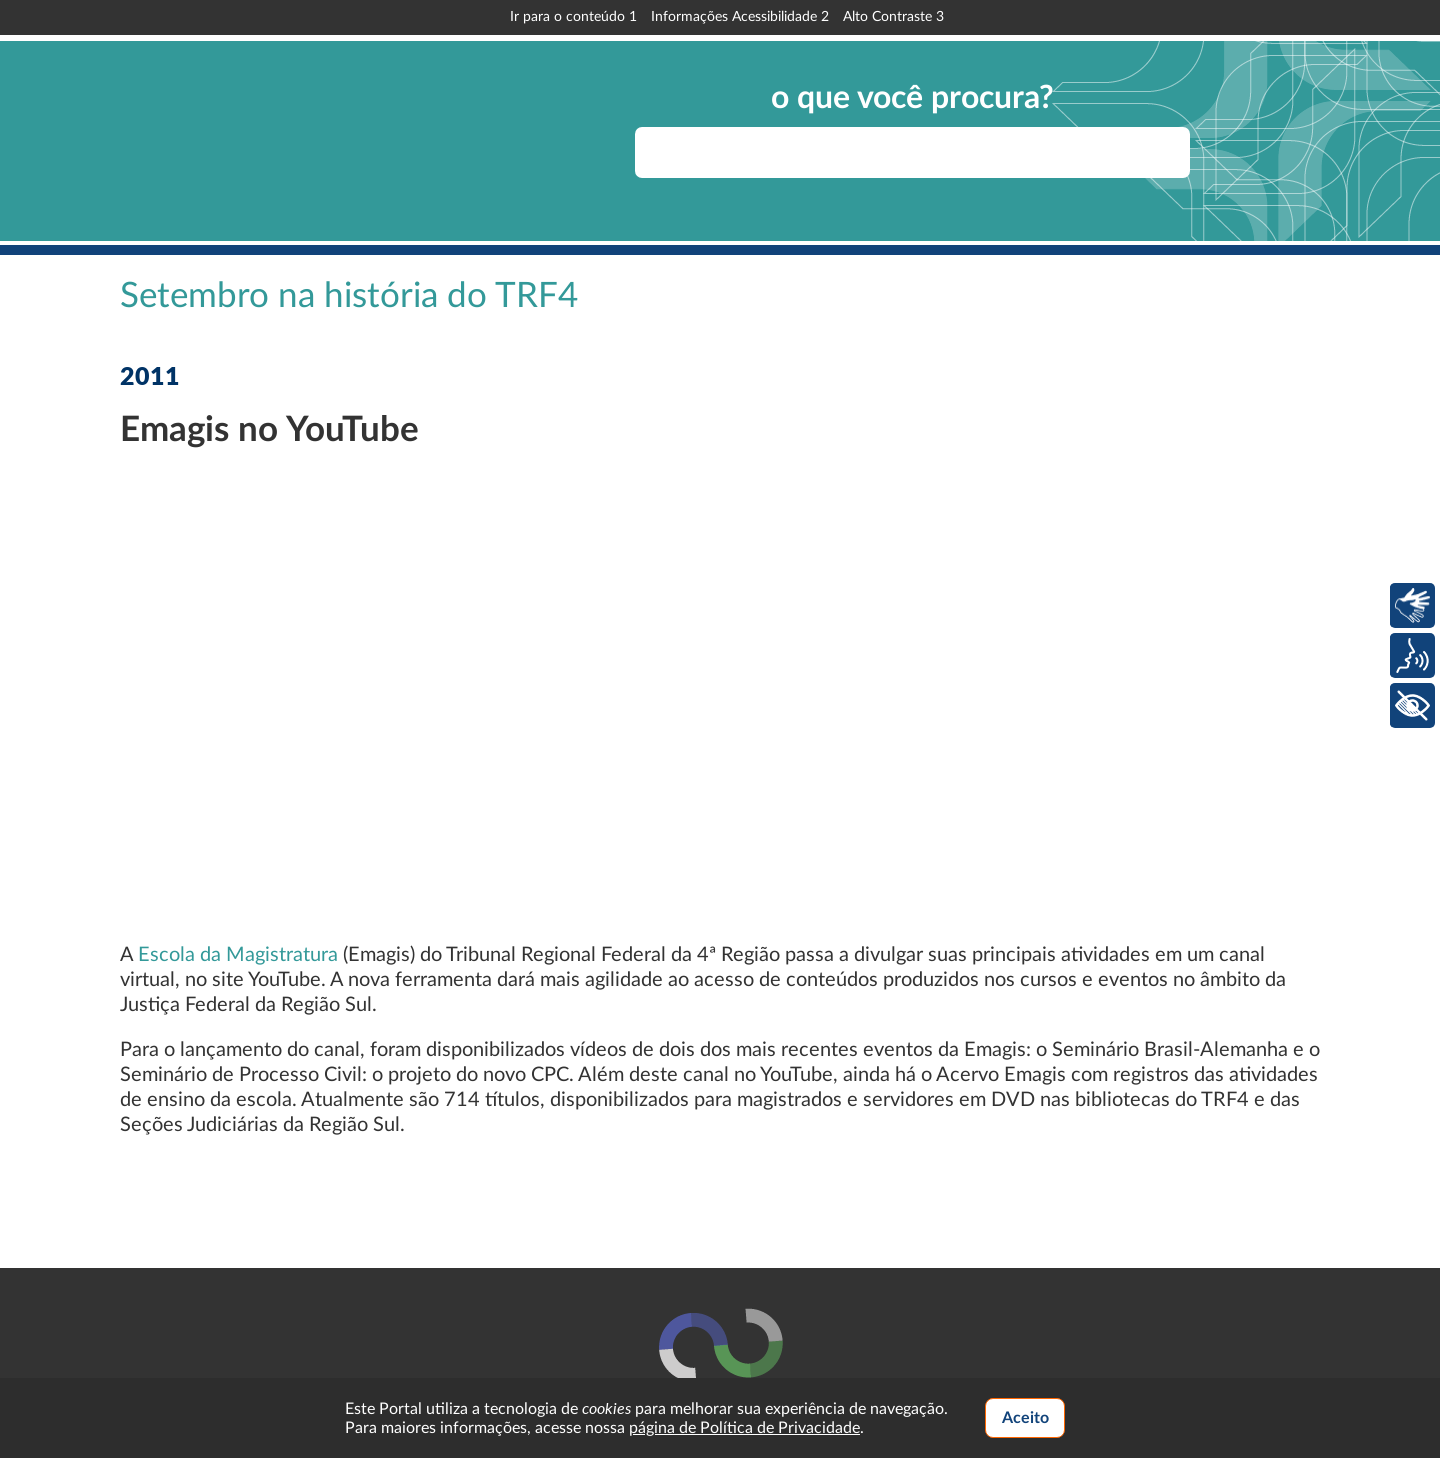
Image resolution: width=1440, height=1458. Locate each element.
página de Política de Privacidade (744, 1428)
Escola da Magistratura (238, 955)
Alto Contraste (893, 17)
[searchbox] (912, 152)
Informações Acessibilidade (740, 17)
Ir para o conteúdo (573, 17)
